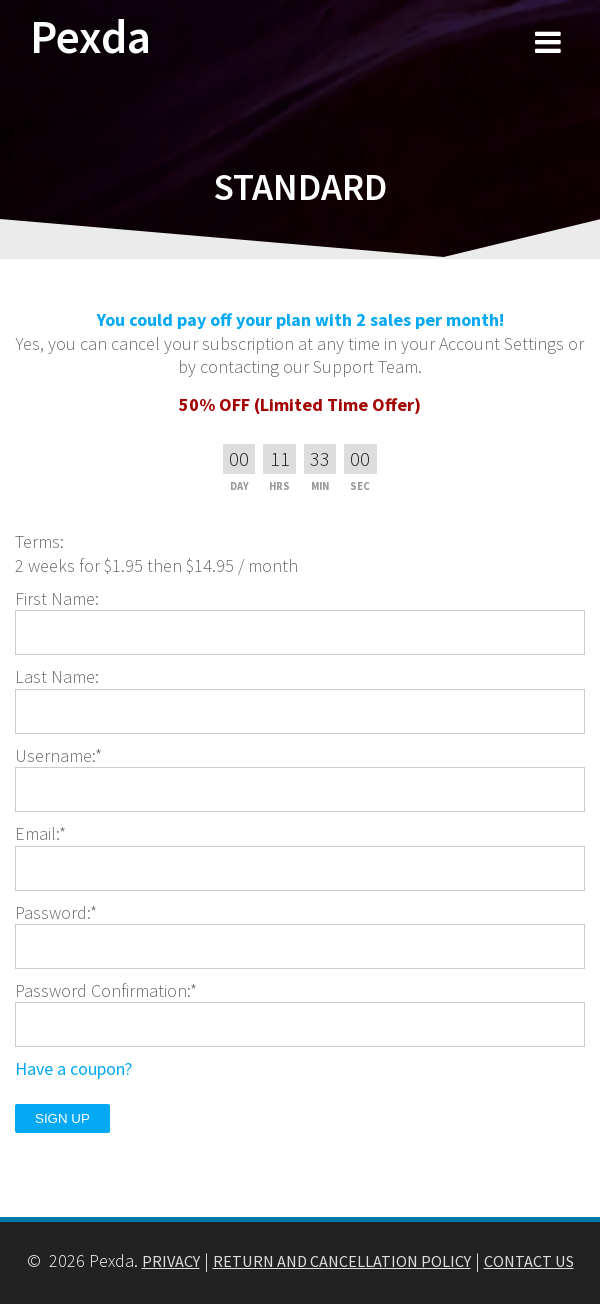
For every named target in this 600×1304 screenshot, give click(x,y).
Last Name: (57, 676)
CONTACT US (529, 1261)
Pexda (90, 37)
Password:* (56, 912)
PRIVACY (171, 1261)
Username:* (58, 755)
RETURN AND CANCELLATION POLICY (342, 1261)
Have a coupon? (73, 1068)
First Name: (57, 598)
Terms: (39, 541)
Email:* (40, 833)
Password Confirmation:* (106, 990)
